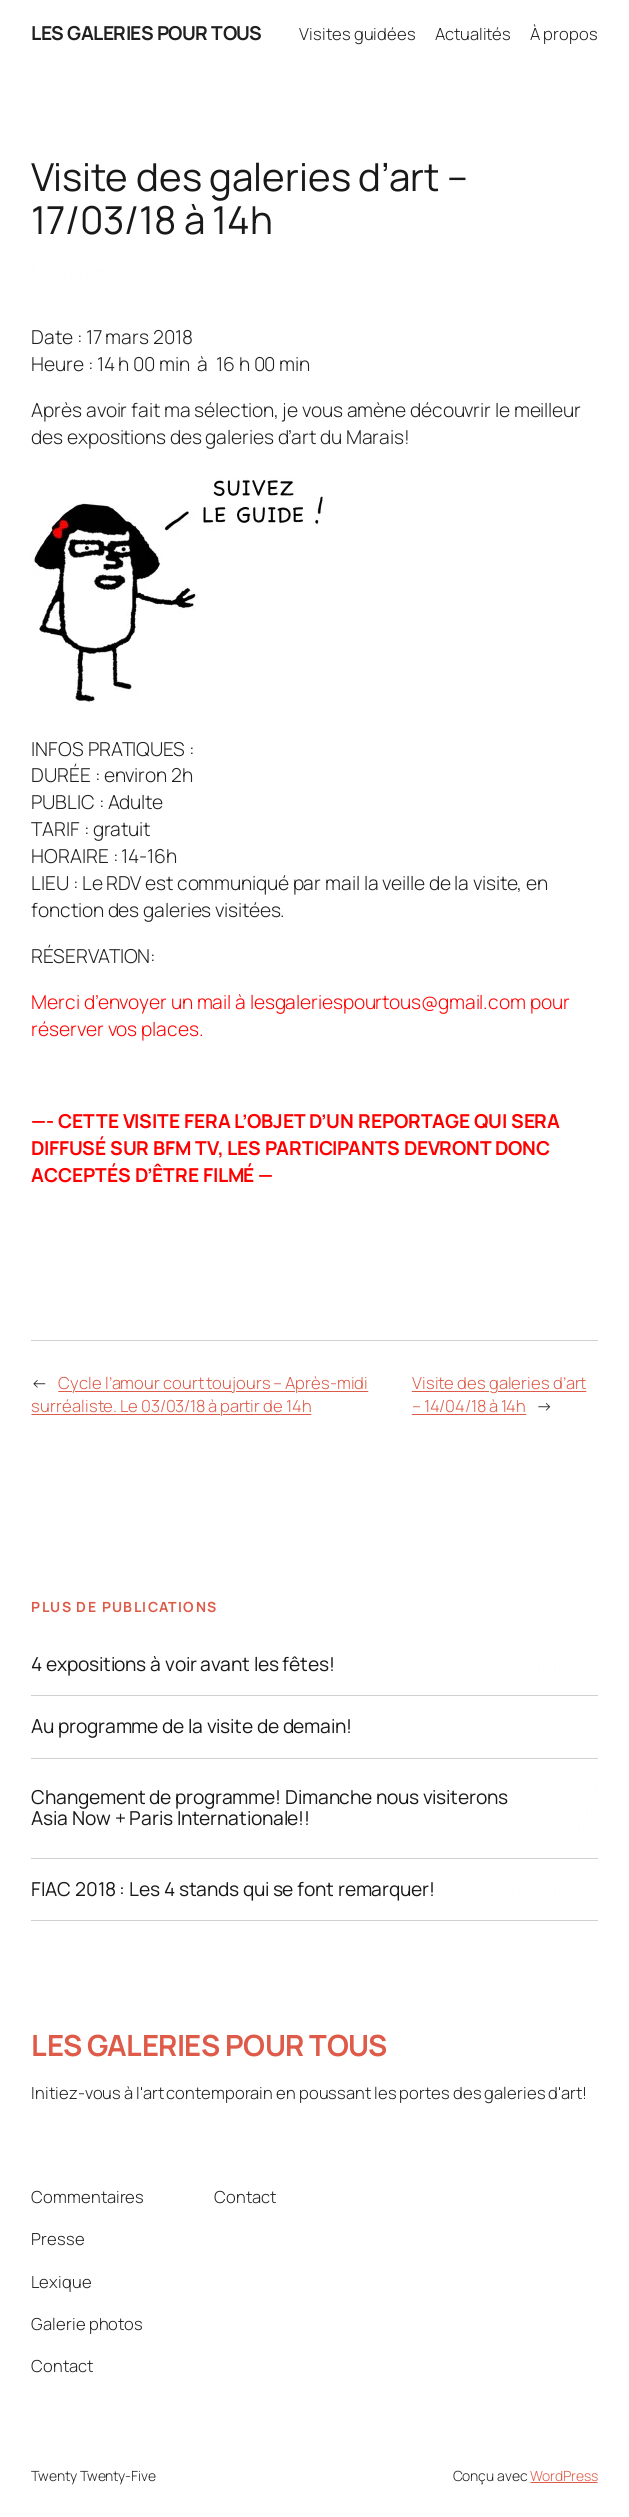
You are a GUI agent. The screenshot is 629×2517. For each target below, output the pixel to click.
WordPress (563, 2475)
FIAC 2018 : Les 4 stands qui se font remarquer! (232, 1890)
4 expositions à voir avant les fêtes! (182, 1665)
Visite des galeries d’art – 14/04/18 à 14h (499, 1394)
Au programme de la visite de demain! (191, 1727)
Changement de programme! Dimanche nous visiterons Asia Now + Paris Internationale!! (269, 1808)
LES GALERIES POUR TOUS (146, 33)
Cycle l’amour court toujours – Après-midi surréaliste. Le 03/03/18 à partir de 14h (199, 1394)
